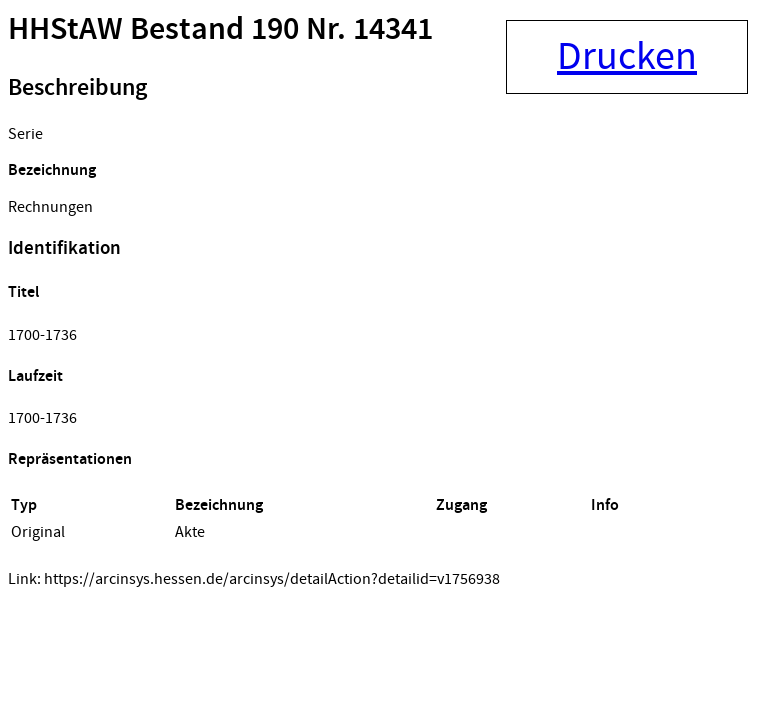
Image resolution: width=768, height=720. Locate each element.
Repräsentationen (70, 459)
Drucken (627, 57)
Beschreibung (77, 88)
